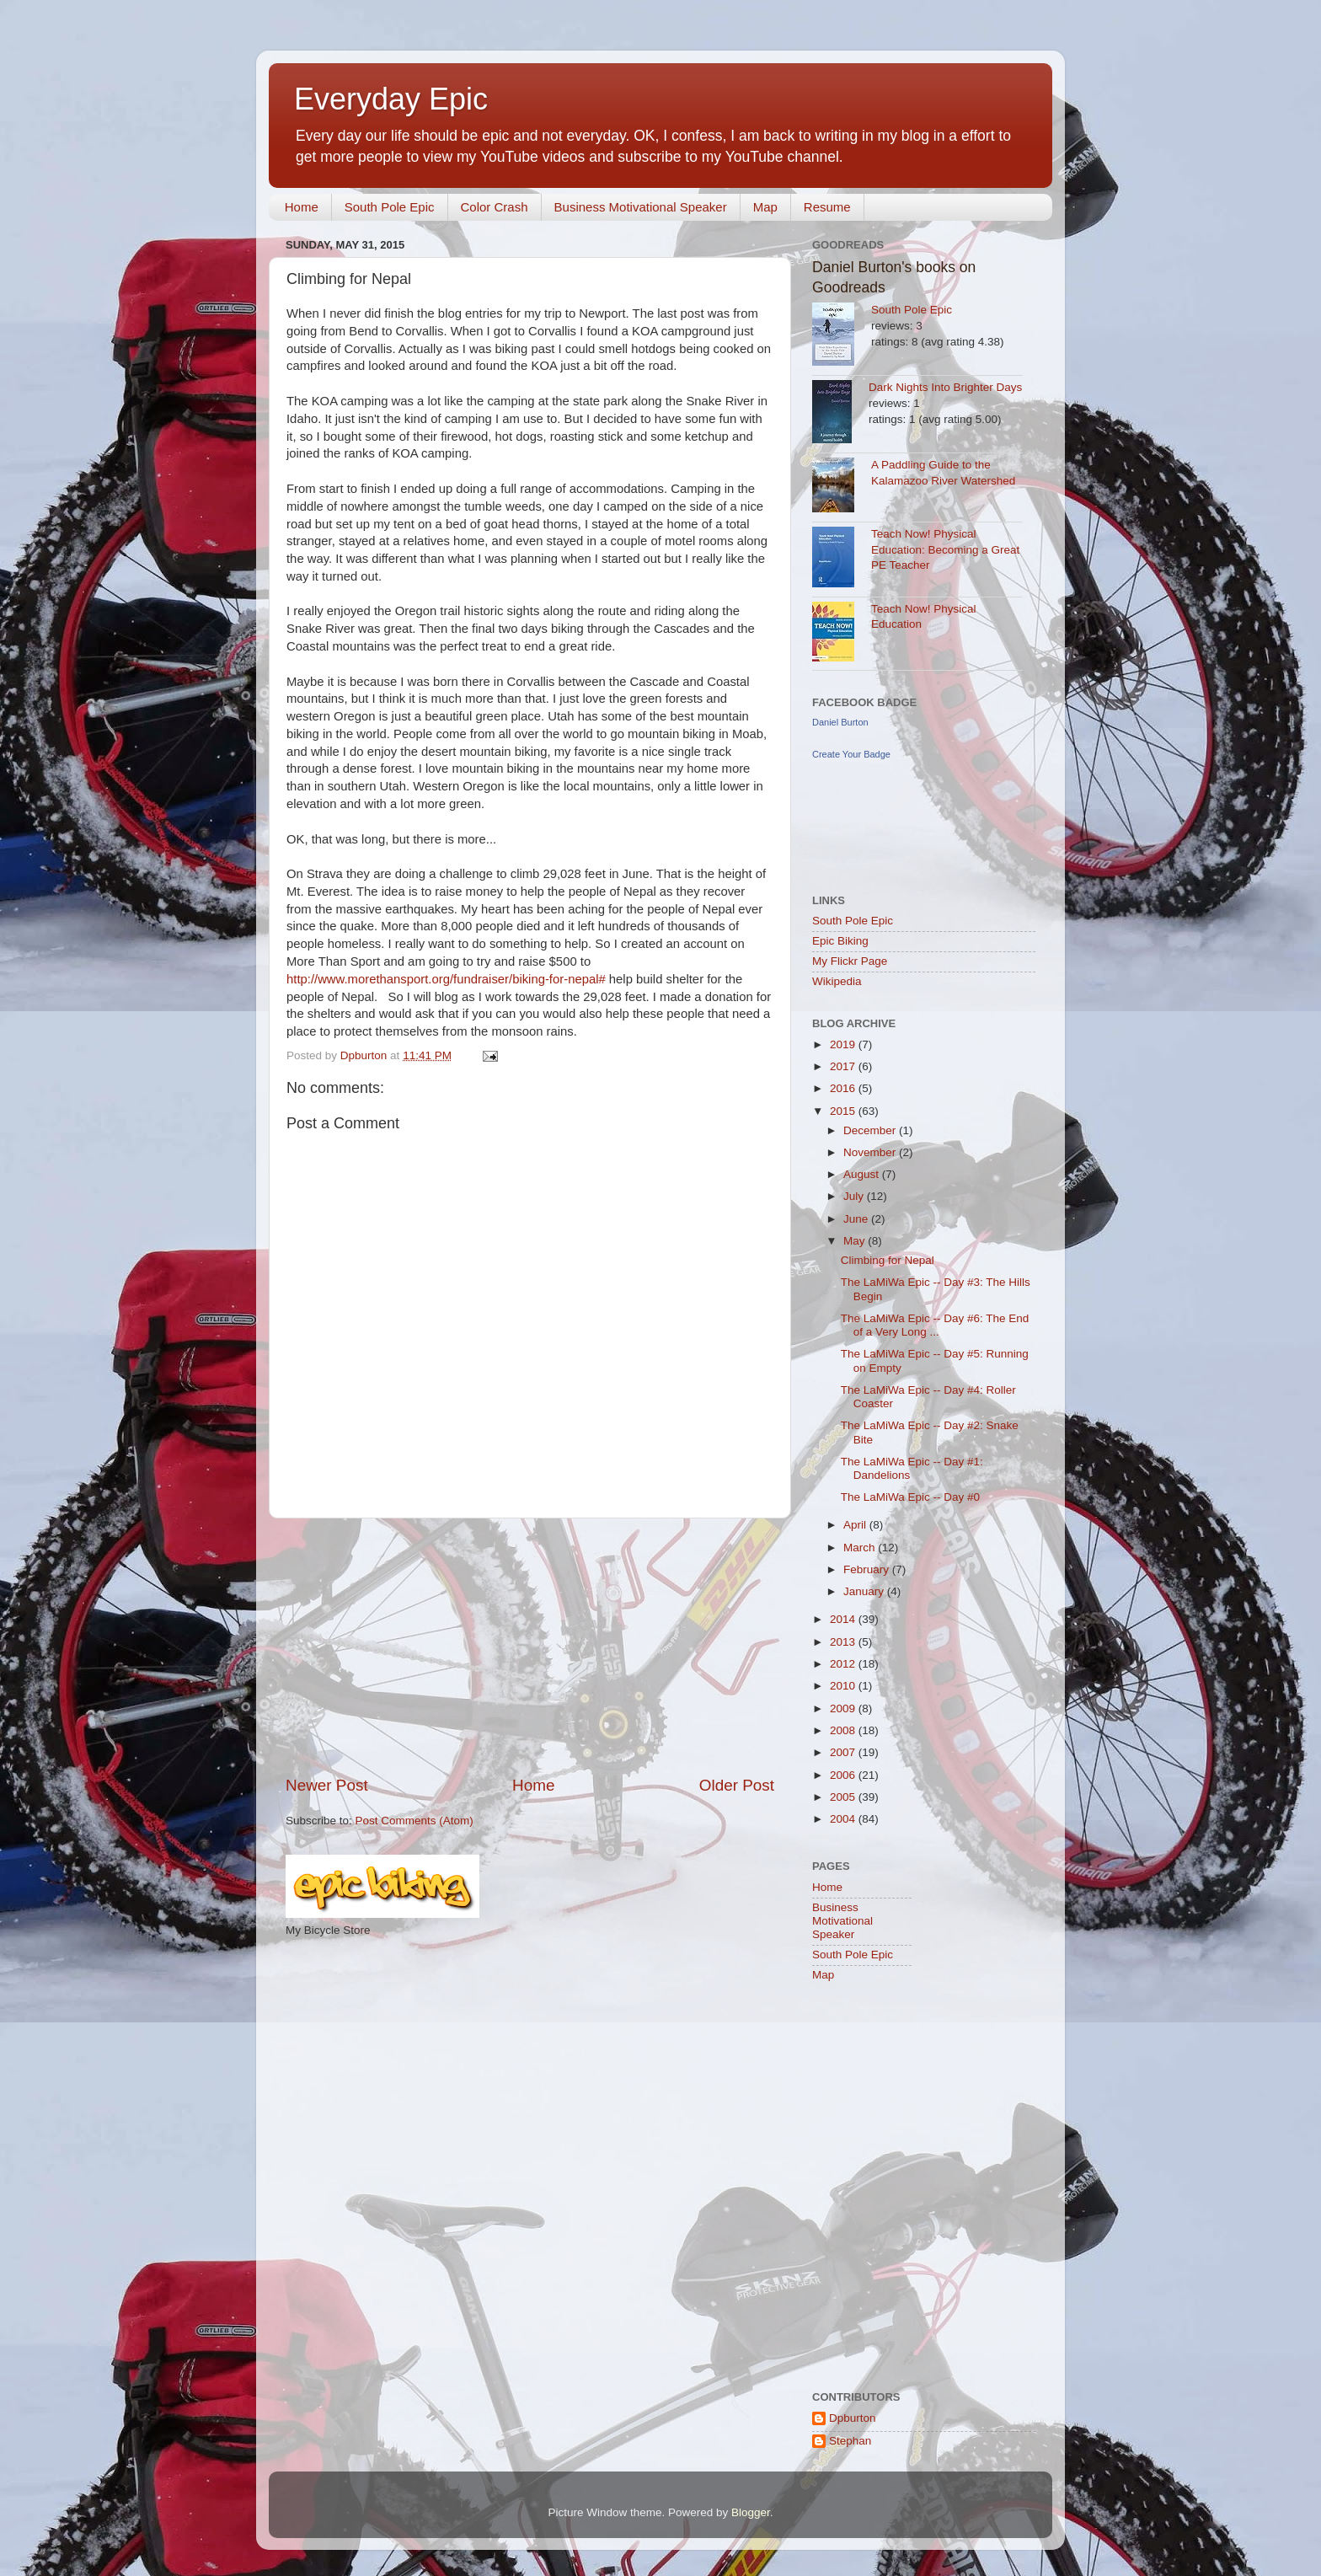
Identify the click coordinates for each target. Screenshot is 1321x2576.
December (871, 1130)
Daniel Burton (840, 722)
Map (765, 207)
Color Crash (494, 207)
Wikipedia (837, 981)
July (855, 1196)
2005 (844, 1797)
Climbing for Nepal (887, 1260)
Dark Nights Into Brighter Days (945, 387)
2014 (844, 1619)
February (867, 1569)
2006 (844, 1775)
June (857, 1219)
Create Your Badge (851, 754)
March (860, 1547)
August (862, 1174)
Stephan (850, 2440)
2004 (844, 1819)
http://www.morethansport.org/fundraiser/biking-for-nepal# (446, 979)
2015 (844, 1111)
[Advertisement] (530, 1646)
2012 (844, 1664)
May (855, 1240)
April (856, 1524)
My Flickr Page (849, 961)
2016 (844, 1088)
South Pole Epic (390, 207)
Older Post (736, 1785)
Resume (827, 207)
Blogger (750, 2512)
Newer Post (327, 1785)
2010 (844, 1685)
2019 (844, 1044)
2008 (844, 1730)
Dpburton (852, 2418)
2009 (844, 1708)
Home (301, 207)
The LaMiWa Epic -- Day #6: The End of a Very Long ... (935, 1325)
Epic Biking (840, 941)
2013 (844, 1642)
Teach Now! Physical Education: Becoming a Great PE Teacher (945, 550)
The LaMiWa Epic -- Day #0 (910, 1497)
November (871, 1152)
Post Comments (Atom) (414, 1820)
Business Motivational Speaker (640, 207)
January (865, 1591)
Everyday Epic (391, 99)
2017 (844, 1066)
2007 (844, 1752)
